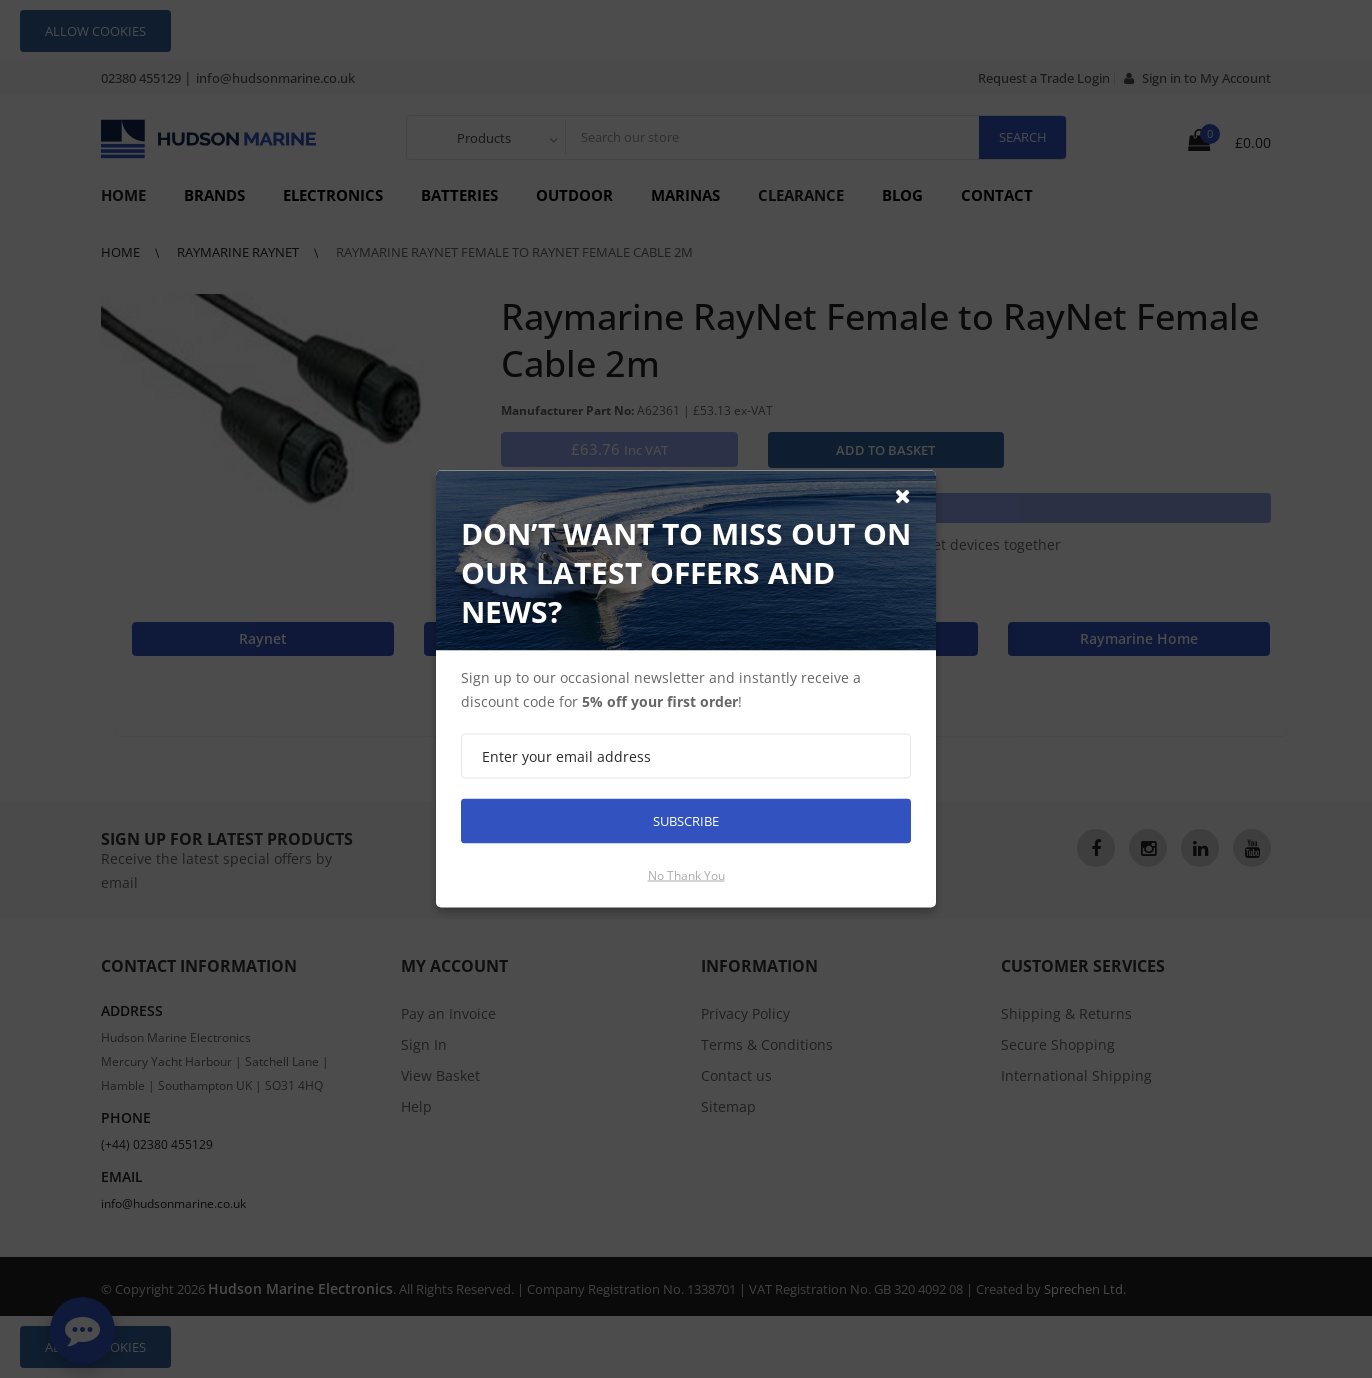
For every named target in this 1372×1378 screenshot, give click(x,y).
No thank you (686, 875)
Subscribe (686, 821)
